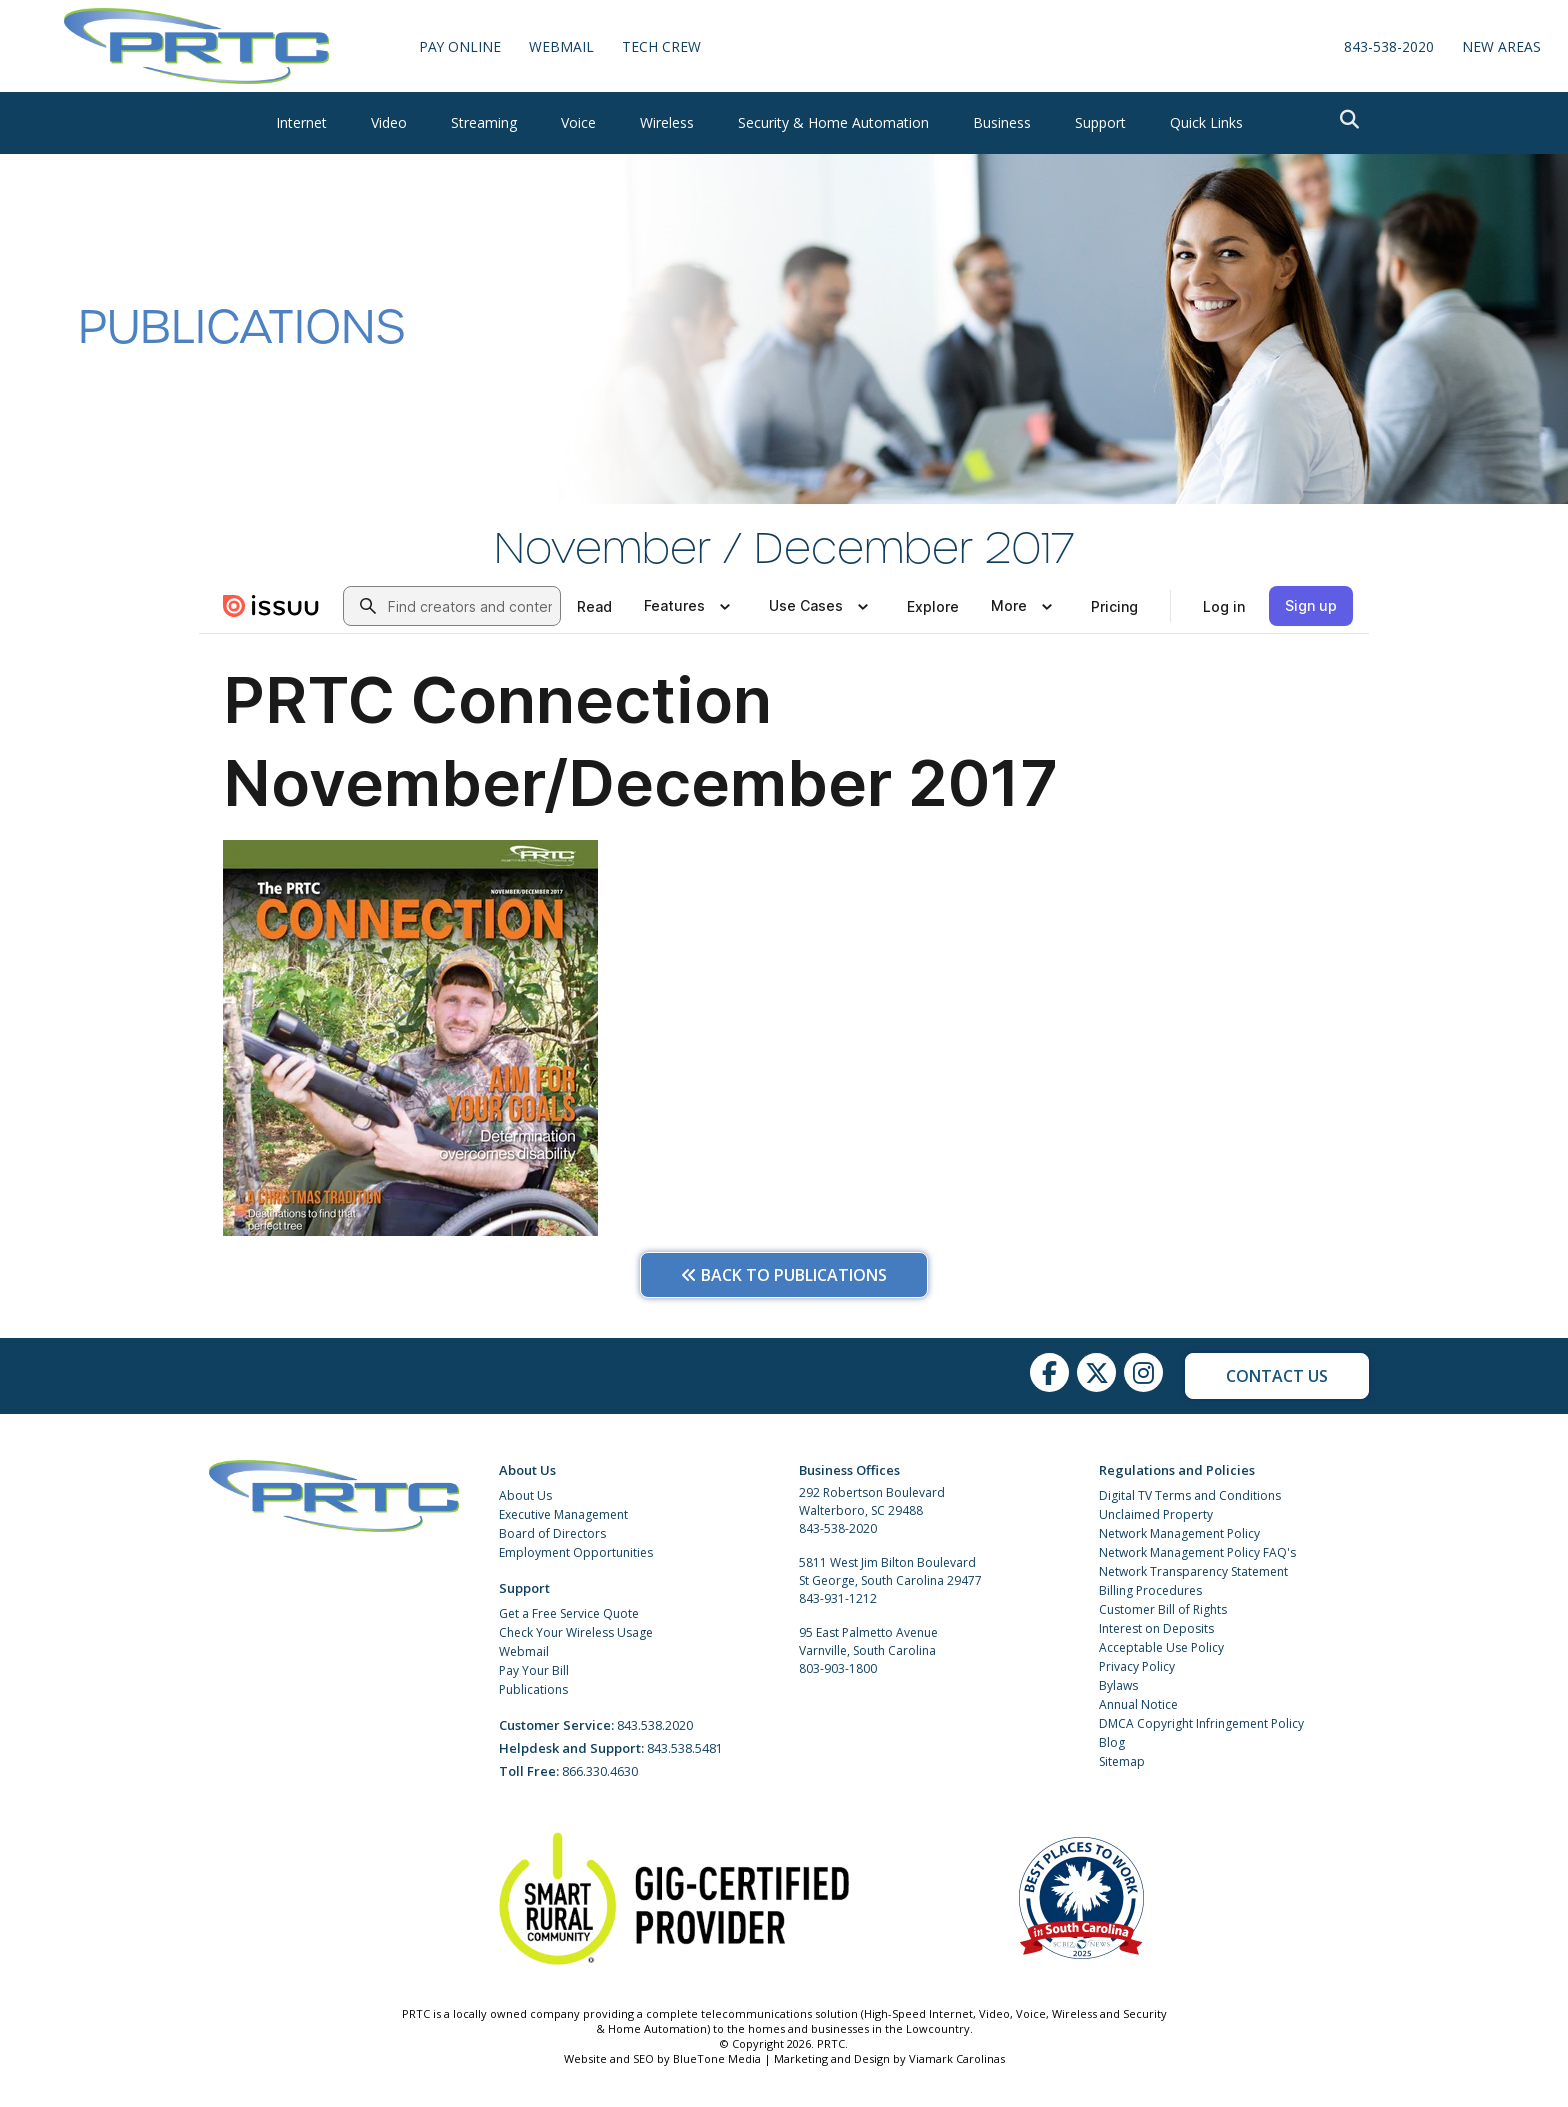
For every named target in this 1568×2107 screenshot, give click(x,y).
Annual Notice (1138, 1704)
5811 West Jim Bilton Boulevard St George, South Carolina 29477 (890, 1571)
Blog (1112, 1742)
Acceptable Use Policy (1161, 1647)
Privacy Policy (1137, 1666)
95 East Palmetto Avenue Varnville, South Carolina (868, 1641)
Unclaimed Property (1156, 1514)
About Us (525, 1495)
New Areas (1501, 46)
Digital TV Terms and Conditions (1190, 1495)
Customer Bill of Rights (1163, 1609)
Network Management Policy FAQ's (1197, 1552)
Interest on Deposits (1156, 1628)
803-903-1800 (838, 1668)
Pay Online (460, 46)
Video (389, 122)
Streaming (484, 122)
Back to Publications (784, 1275)
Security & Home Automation (833, 122)
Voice (578, 122)
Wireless (667, 122)
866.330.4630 (600, 1771)
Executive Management (563, 1514)
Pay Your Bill (534, 1670)
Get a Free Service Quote (569, 1613)
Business (1002, 122)
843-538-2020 (1389, 46)
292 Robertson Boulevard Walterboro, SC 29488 (872, 1501)
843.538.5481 (685, 1748)
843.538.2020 (655, 1725)
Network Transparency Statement (1193, 1571)
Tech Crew (662, 46)
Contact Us (1277, 1376)
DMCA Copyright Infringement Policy (1201, 1723)
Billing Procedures (1150, 1590)
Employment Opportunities (576, 1552)
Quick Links (1206, 122)
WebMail (562, 46)
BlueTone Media (717, 2058)
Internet (301, 122)
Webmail (524, 1651)
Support (1100, 122)
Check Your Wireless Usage (576, 1632)
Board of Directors (552, 1533)
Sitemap (1122, 1761)
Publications (533, 1689)
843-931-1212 (838, 1598)
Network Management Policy (1179, 1533)
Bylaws (1118, 1685)
